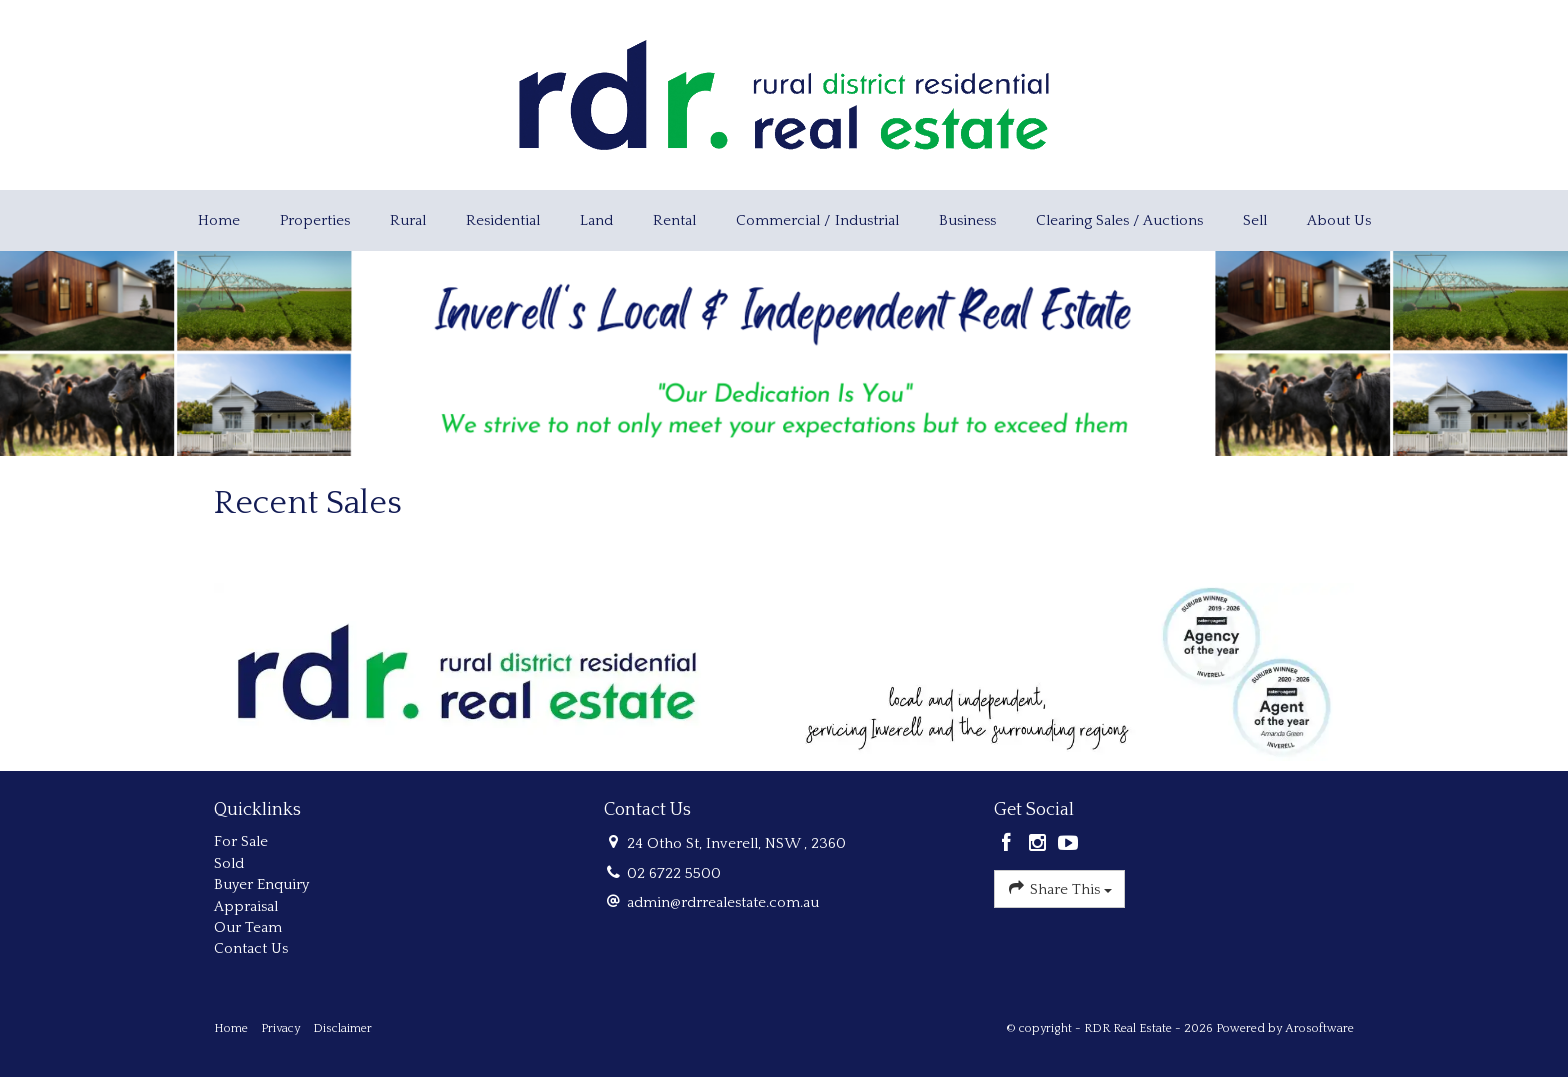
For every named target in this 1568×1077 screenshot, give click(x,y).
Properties (315, 220)
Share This (1059, 887)
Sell (1255, 220)
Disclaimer (342, 1028)
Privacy (280, 1028)
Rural (408, 220)
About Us (1339, 220)
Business (967, 220)
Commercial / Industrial (817, 220)
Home (219, 220)
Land (596, 220)
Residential (503, 220)
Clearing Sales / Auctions (1119, 220)
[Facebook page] (1009, 845)
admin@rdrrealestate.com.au (723, 902)
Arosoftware (1319, 1028)
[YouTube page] (1068, 845)
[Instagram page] (1040, 845)
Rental (674, 220)
